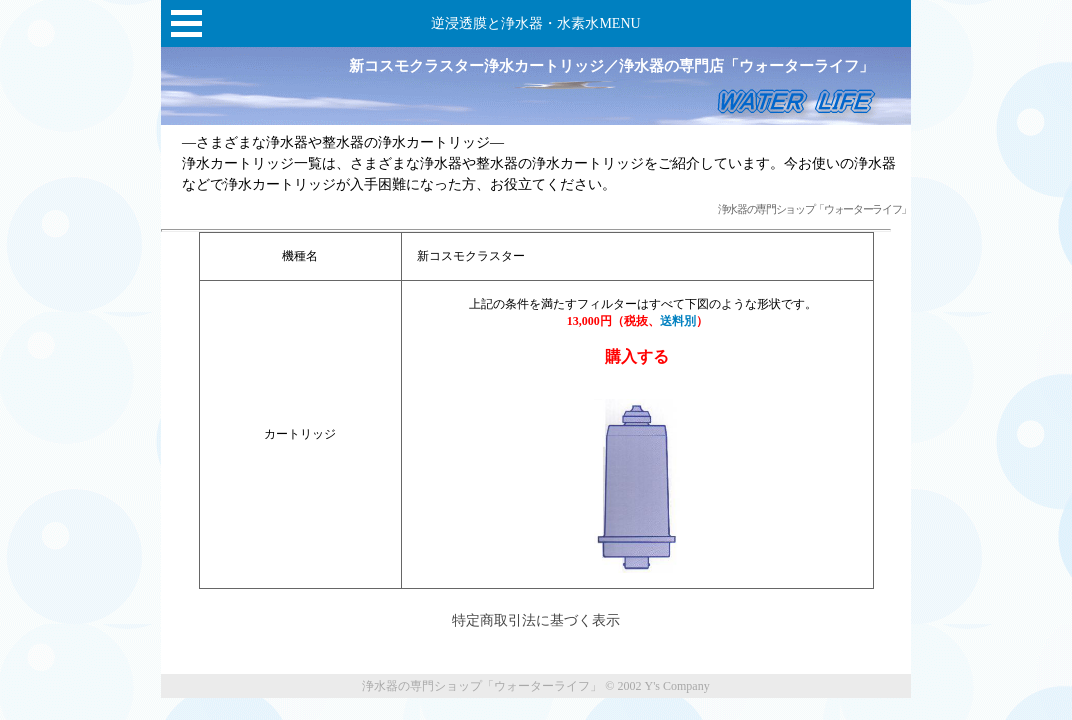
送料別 (678, 321)
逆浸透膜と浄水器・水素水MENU (535, 23)
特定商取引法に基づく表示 (536, 620)
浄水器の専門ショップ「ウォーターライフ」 (814, 209)
